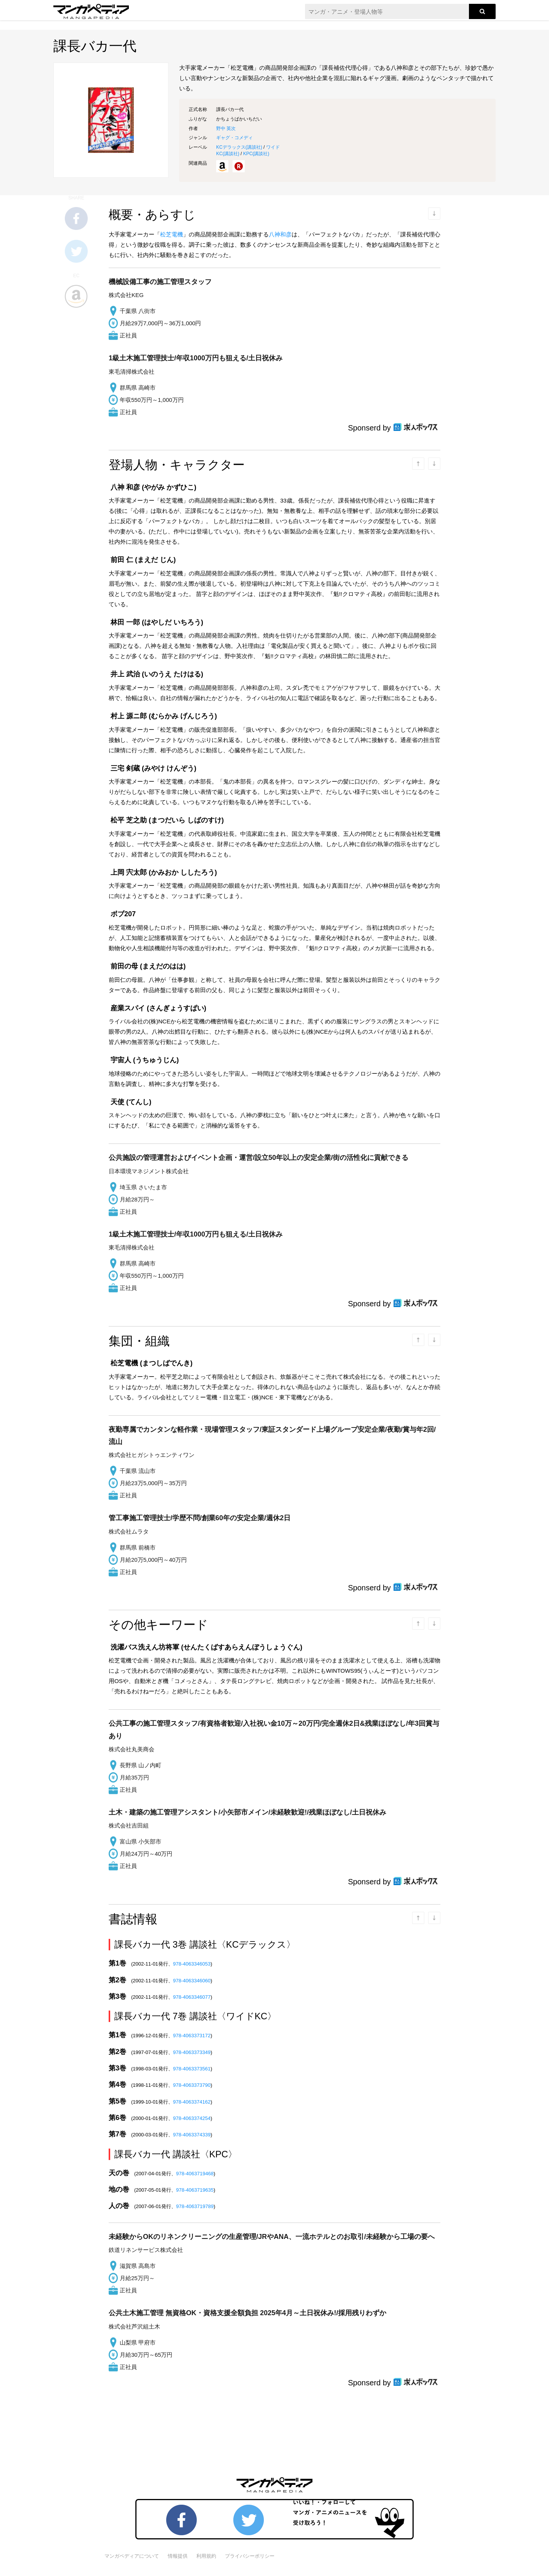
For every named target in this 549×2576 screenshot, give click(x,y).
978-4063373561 (191, 2069)
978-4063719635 (195, 2190)
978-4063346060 (191, 1980)
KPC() (256, 153)
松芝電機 (171, 234)
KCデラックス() (239, 147)
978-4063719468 (195, 2173)
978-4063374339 (191, 2135)
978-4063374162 (191, 2102)
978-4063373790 (191, 2085)
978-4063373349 (191, 2052)
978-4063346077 (191, 1997)
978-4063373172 (191, 2035)
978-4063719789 (195, 2206)
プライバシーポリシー (249, 2556)
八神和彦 (280, 234)
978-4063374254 (191, 2118)
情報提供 (178, 2556)
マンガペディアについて (131, 2556)
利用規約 (206, 2556)
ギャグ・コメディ (234, 137)
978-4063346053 (191, 1964)
